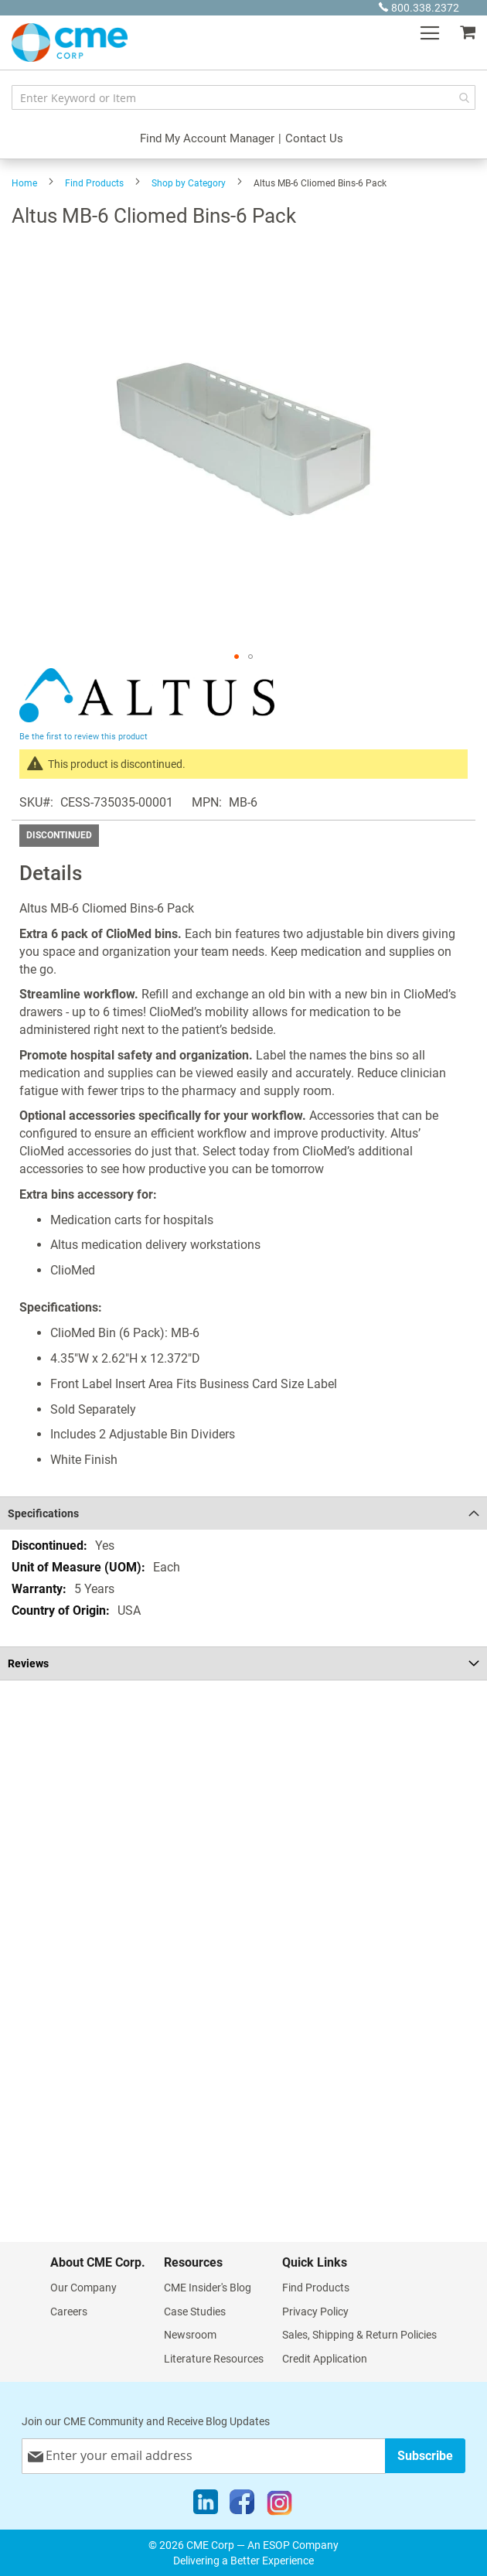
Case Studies (195, 2311)
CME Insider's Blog (207, 2287)
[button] (237, 656)
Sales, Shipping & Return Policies (359, 2335)
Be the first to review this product (83, 737)
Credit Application (324, 2359)
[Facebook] (242, 2505)
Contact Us (314, 138)
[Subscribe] (425, 2455)
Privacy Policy (315, 2311)
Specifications (43, 1513)
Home (24, 183)
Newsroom (190, 2335)
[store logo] (70, 42)
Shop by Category (189, 183)
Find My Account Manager (207, 138)
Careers (68, 2311)
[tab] (243, 1513)
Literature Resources (214, 2359)
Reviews (28, 1663)
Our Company (83, 2287)
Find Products (94, 183)
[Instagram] (279, 2505)
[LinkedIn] (205, 2505)
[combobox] (243, 97)
